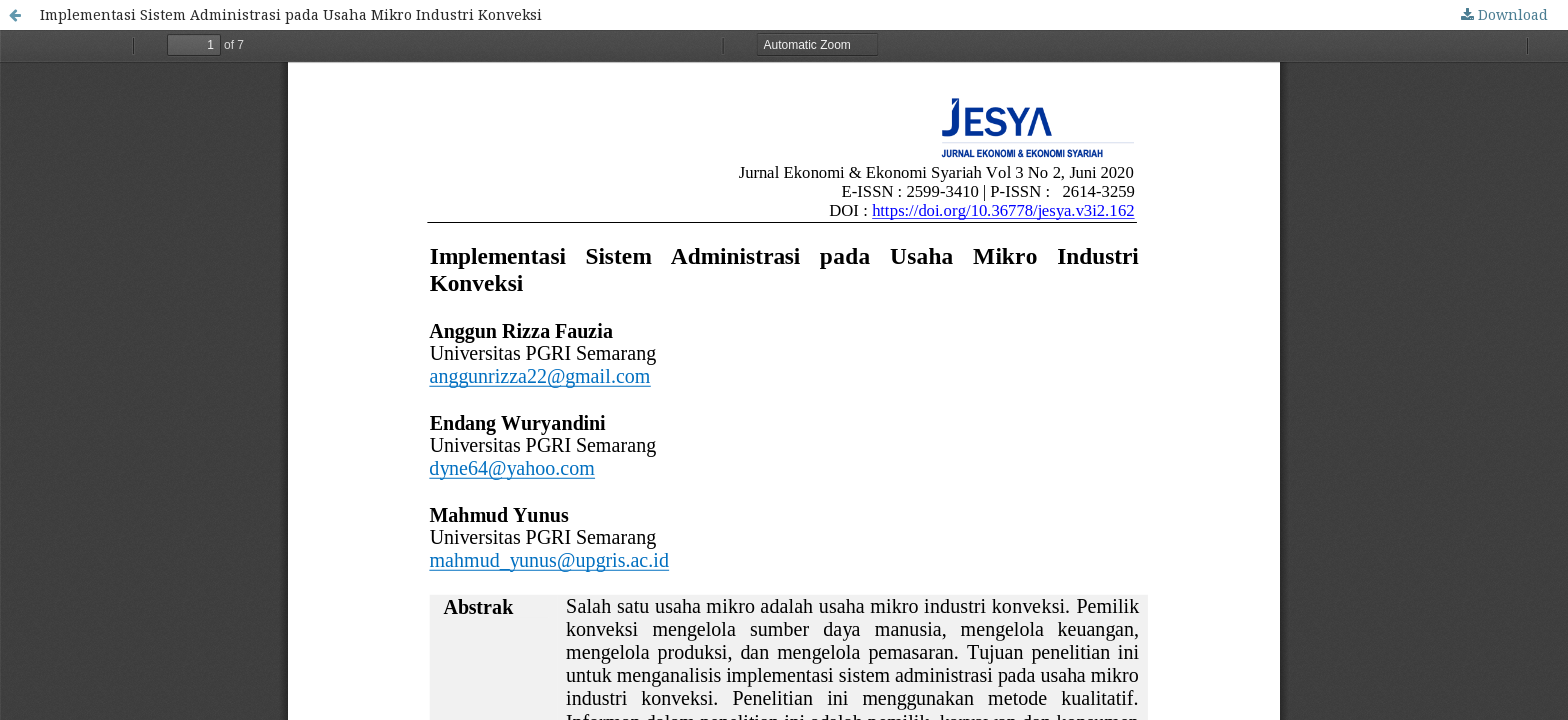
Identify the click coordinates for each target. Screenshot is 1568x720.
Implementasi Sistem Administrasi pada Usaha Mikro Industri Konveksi (291, 14)
